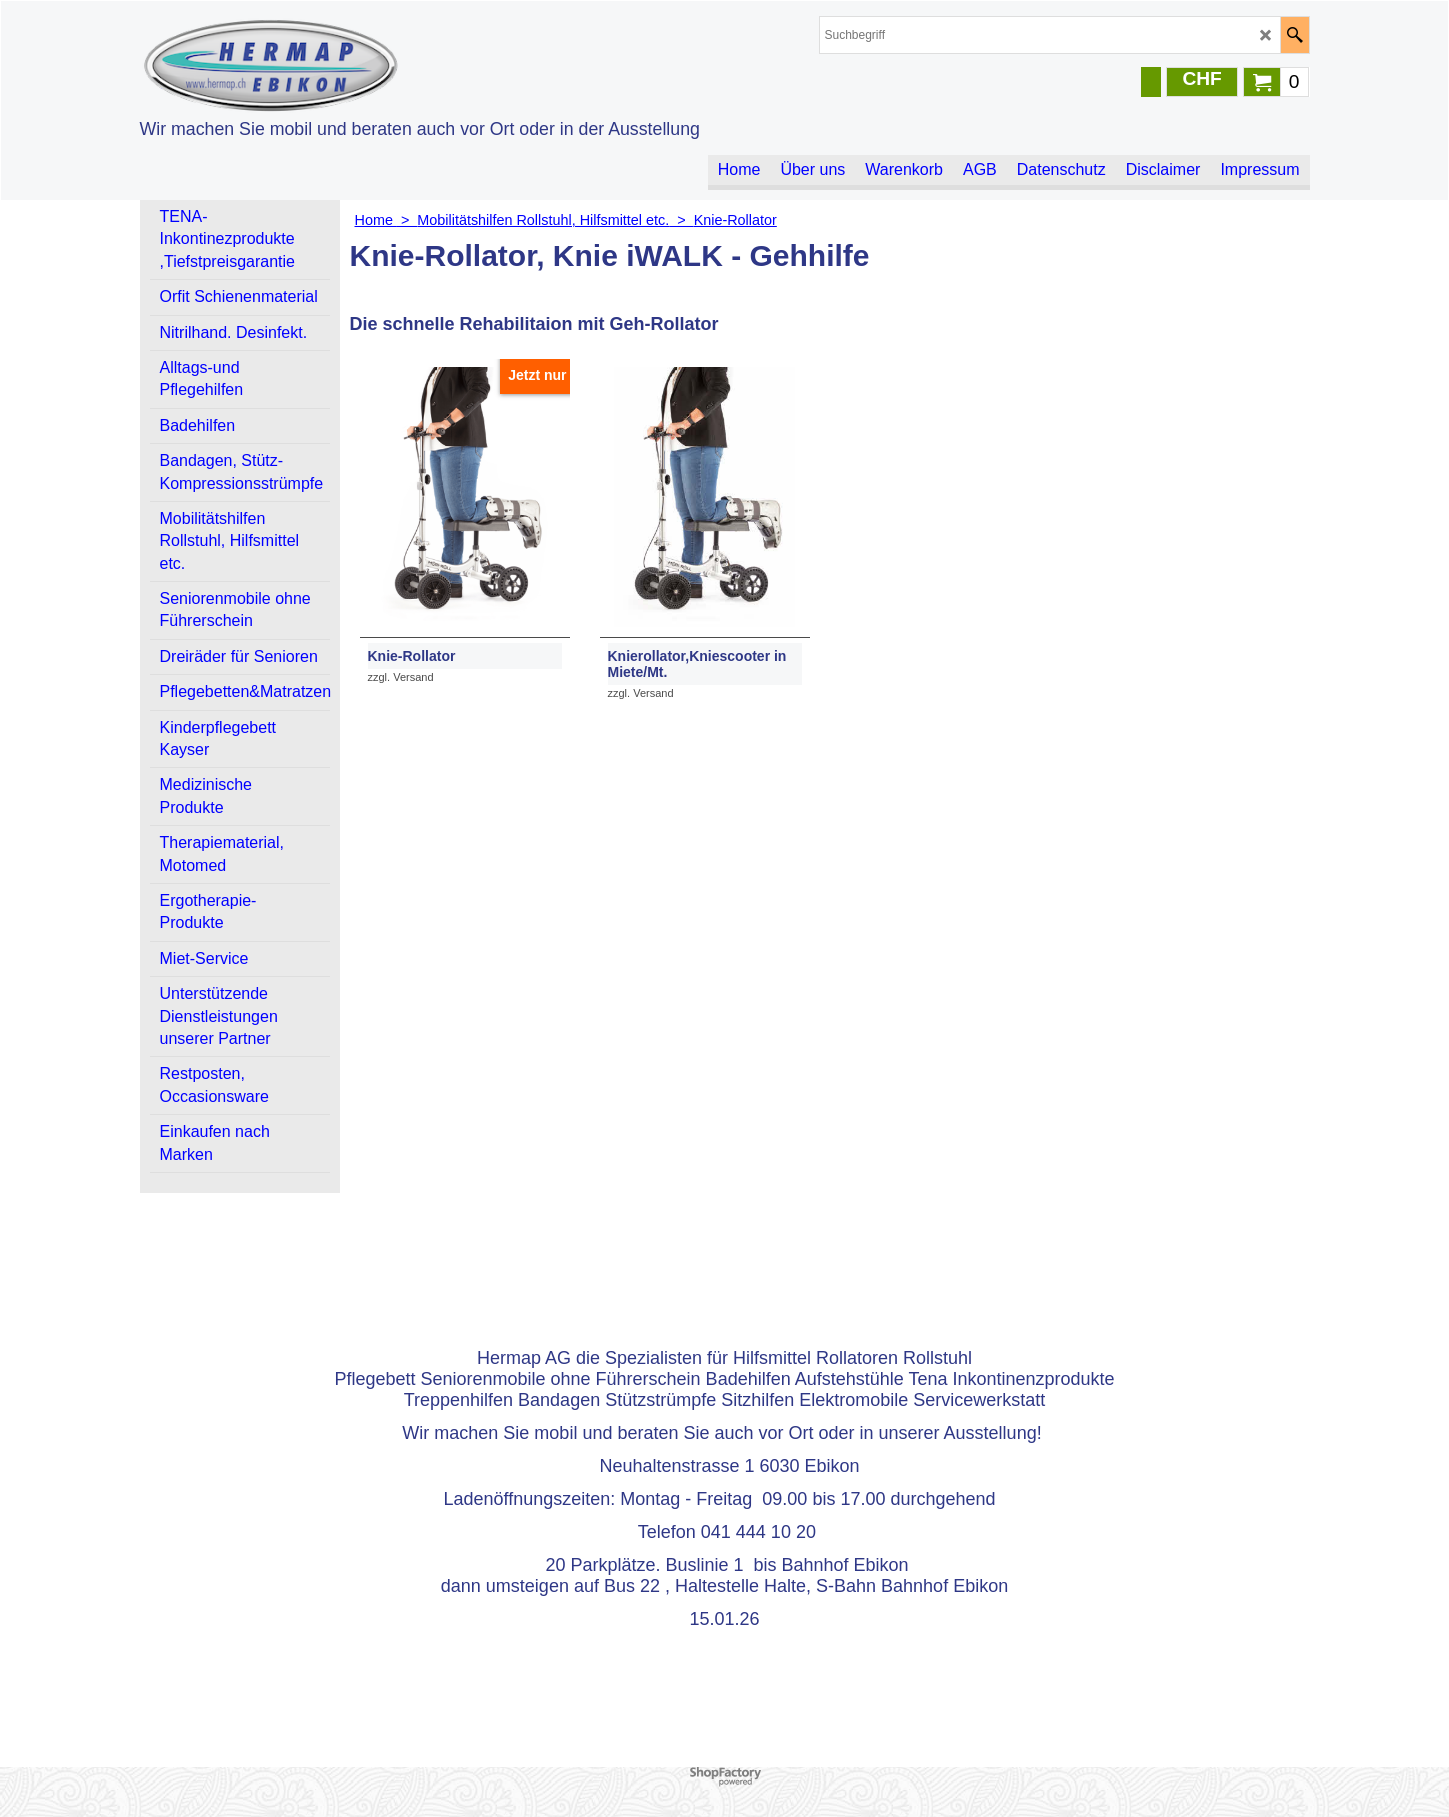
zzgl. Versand (401, 677)
